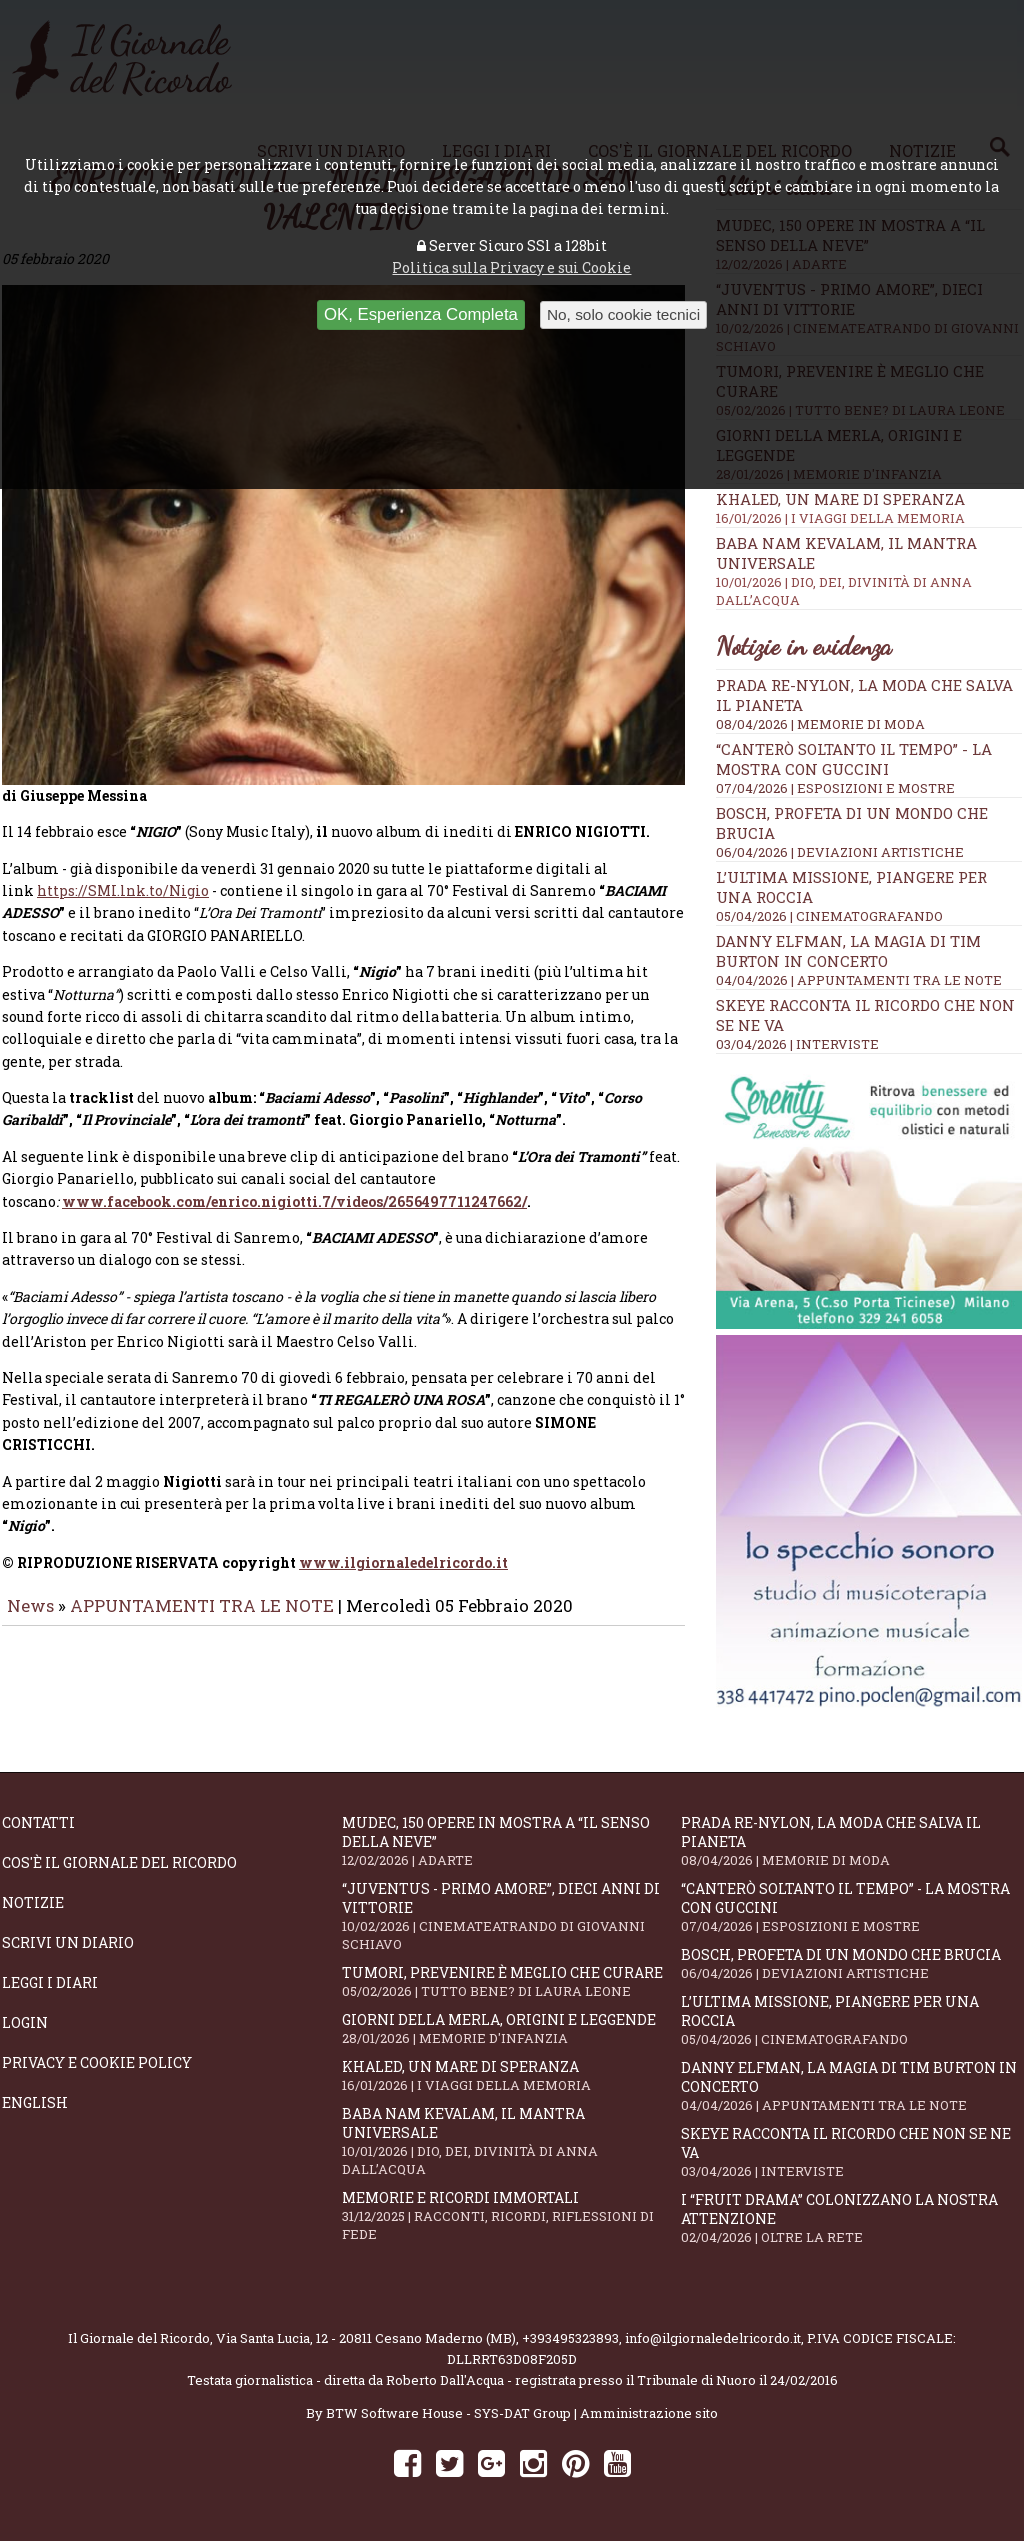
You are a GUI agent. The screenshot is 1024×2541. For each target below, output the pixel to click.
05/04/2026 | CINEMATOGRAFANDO (829, 916)
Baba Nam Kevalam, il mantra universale (512, 2141)
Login (25, 2022)
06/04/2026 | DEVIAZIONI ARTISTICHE (840, 852)
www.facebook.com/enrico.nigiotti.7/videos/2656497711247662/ (294, 1215)
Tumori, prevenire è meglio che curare (512, 1981)
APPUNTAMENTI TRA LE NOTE (202, 1619)
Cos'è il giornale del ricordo (119, 1862)
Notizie (33, 1902)
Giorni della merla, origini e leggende (512, 2028)
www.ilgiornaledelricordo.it (403, 1576)
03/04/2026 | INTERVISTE (797, 1044)
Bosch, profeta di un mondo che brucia (851, 1963)
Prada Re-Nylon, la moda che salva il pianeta (851, 1841)
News (30, 1619)
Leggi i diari (50, 1982)
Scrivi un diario (68, 1942)
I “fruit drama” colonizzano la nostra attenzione (851, 2218)
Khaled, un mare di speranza (869, 508)
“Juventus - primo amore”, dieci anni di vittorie (512, 1916)
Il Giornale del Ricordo (139, 2338)
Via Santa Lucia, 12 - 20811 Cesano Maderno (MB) (366, 2338)
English (35, 2102)
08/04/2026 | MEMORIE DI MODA (820, 724)
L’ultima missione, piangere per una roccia (851, 2020)
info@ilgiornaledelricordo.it (713, 2338)
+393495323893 (570, 2338)
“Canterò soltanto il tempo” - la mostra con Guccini (854, 759)
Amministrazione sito (649, 2413)
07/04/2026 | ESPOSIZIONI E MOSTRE (835, 788)
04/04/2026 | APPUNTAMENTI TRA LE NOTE (859, 980)
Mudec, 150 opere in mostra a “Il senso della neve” (512, 1841)
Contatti (38, 1822)
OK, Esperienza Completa (421, 314)
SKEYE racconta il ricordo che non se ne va (851, 2152)
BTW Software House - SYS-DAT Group (448, 2413)
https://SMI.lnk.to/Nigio (123, 904)
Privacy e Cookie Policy (97, 2062)
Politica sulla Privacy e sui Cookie (511, 267)
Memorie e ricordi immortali (512, 2215)
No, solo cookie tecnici (623, 314)
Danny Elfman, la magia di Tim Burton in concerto (848, 951)
